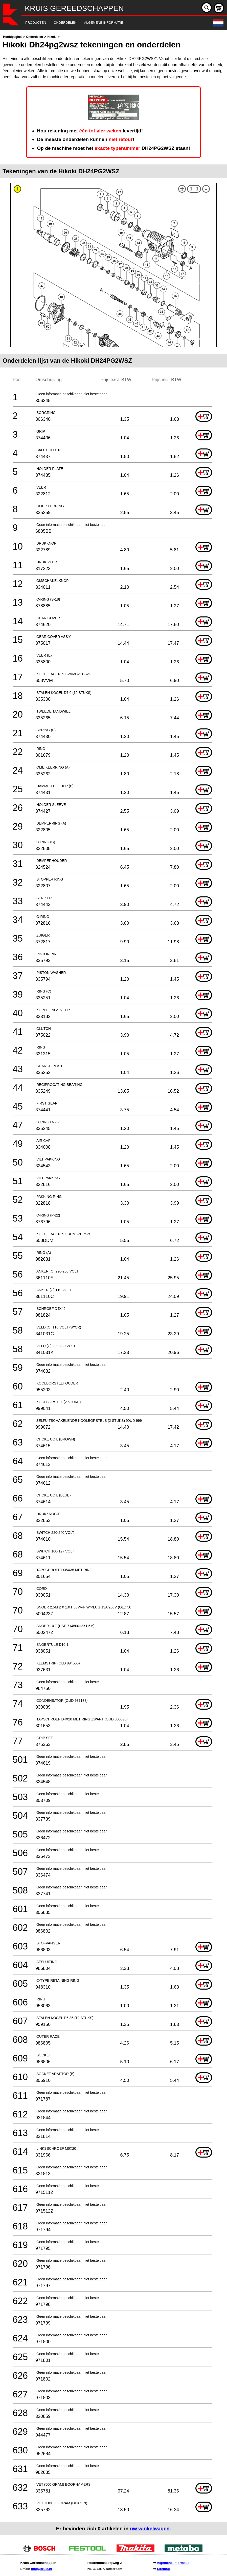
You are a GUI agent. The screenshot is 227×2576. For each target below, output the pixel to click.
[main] (113, 1284)
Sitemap (163, 2569)
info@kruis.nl (41, 2569)
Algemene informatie (173, 2563)
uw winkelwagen (150, 2528)
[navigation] (106, 23)
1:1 (194, 189)
